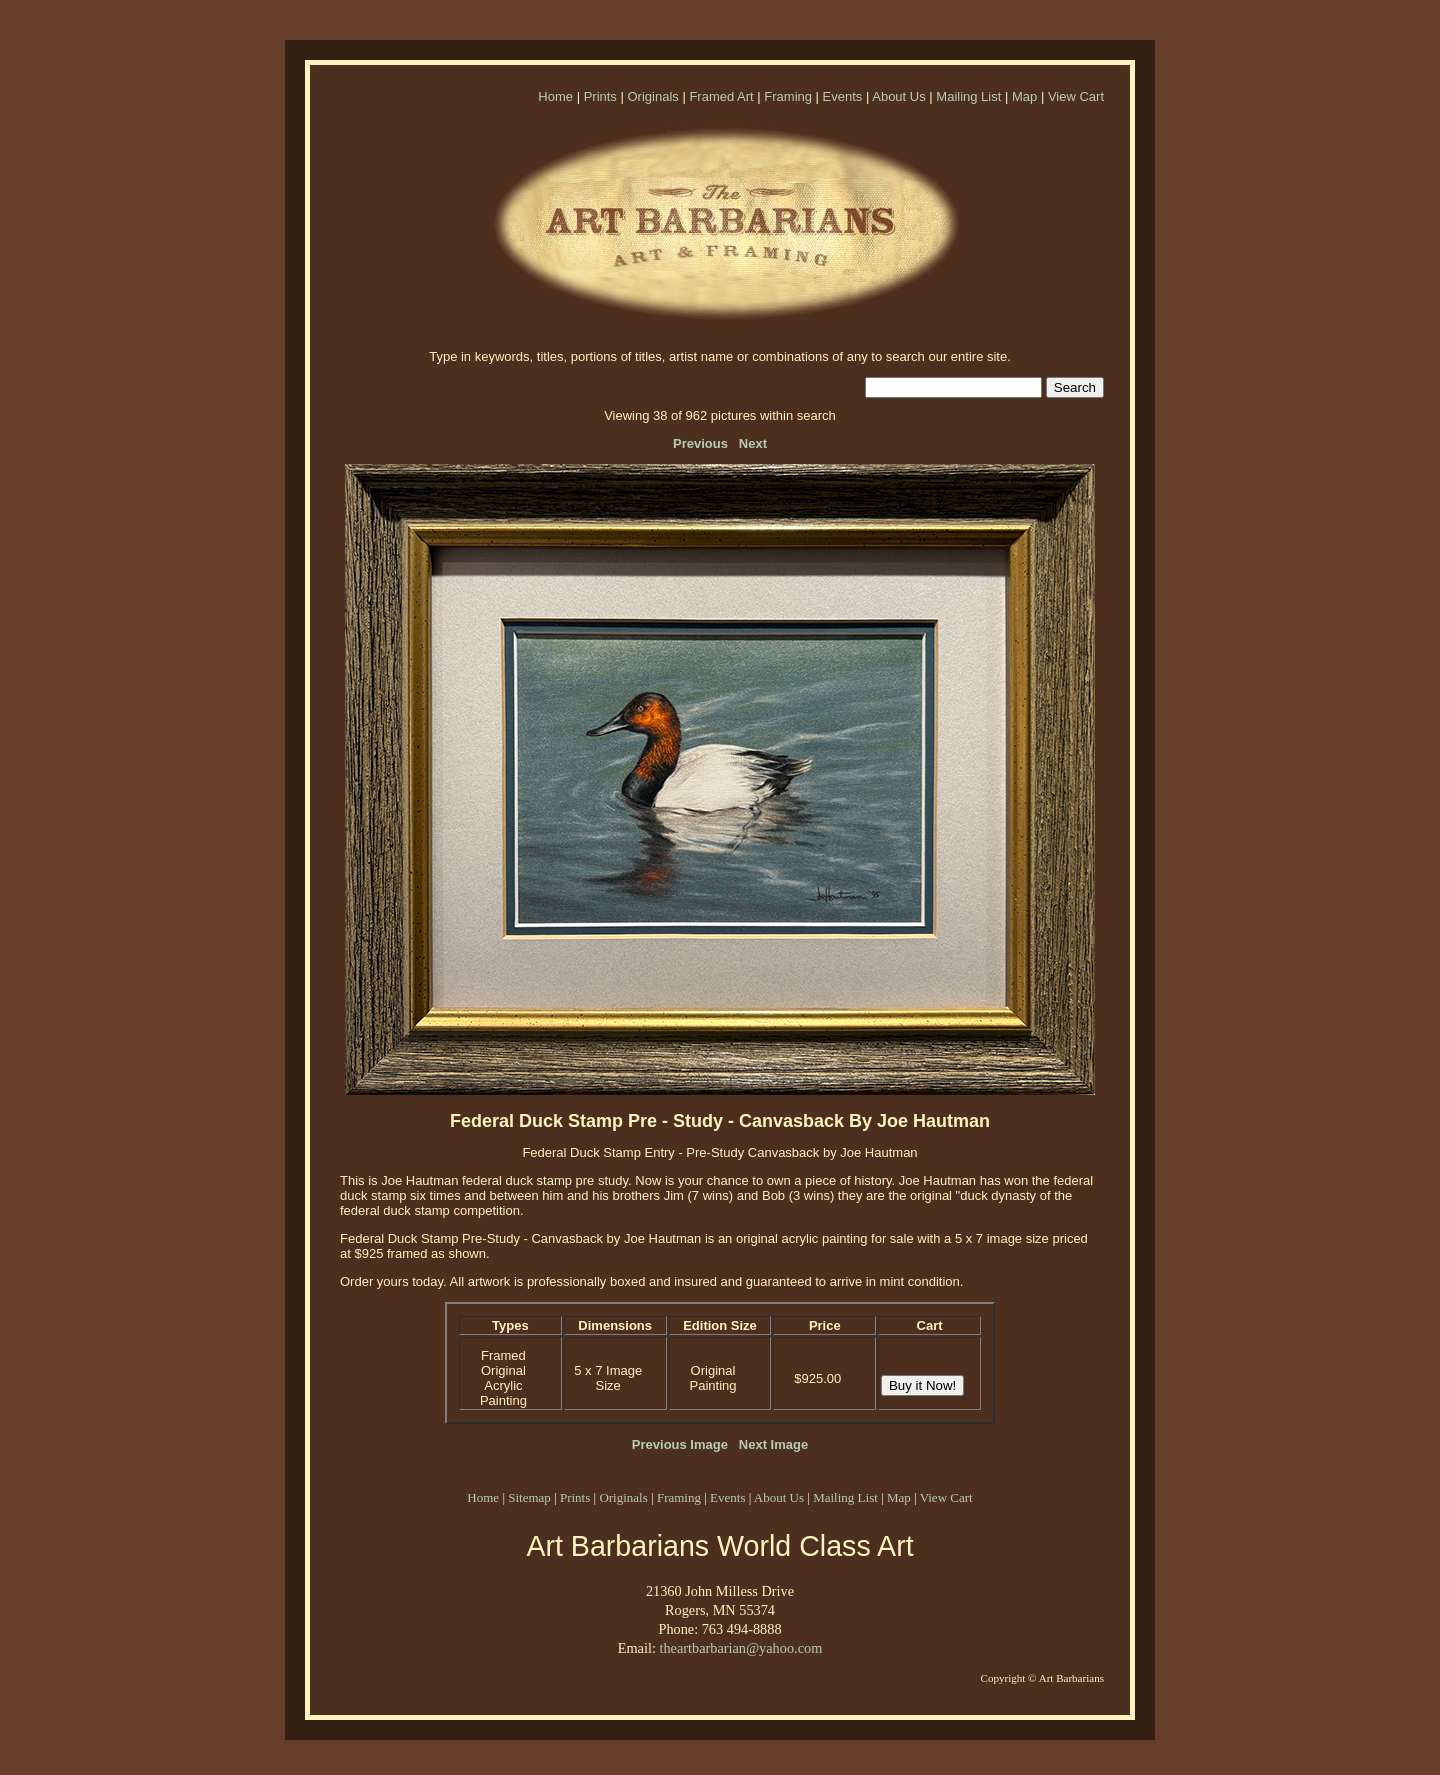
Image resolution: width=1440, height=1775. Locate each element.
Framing (788, 96)
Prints (600, 96)
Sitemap (529, 1497)
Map (1024, 96)
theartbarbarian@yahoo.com (740, 1648)
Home (555, 96)
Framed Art (721, 96)
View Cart (1076, 96)
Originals (652, 96)
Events (843, 96)
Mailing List (968, 96)
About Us (898, 96)
